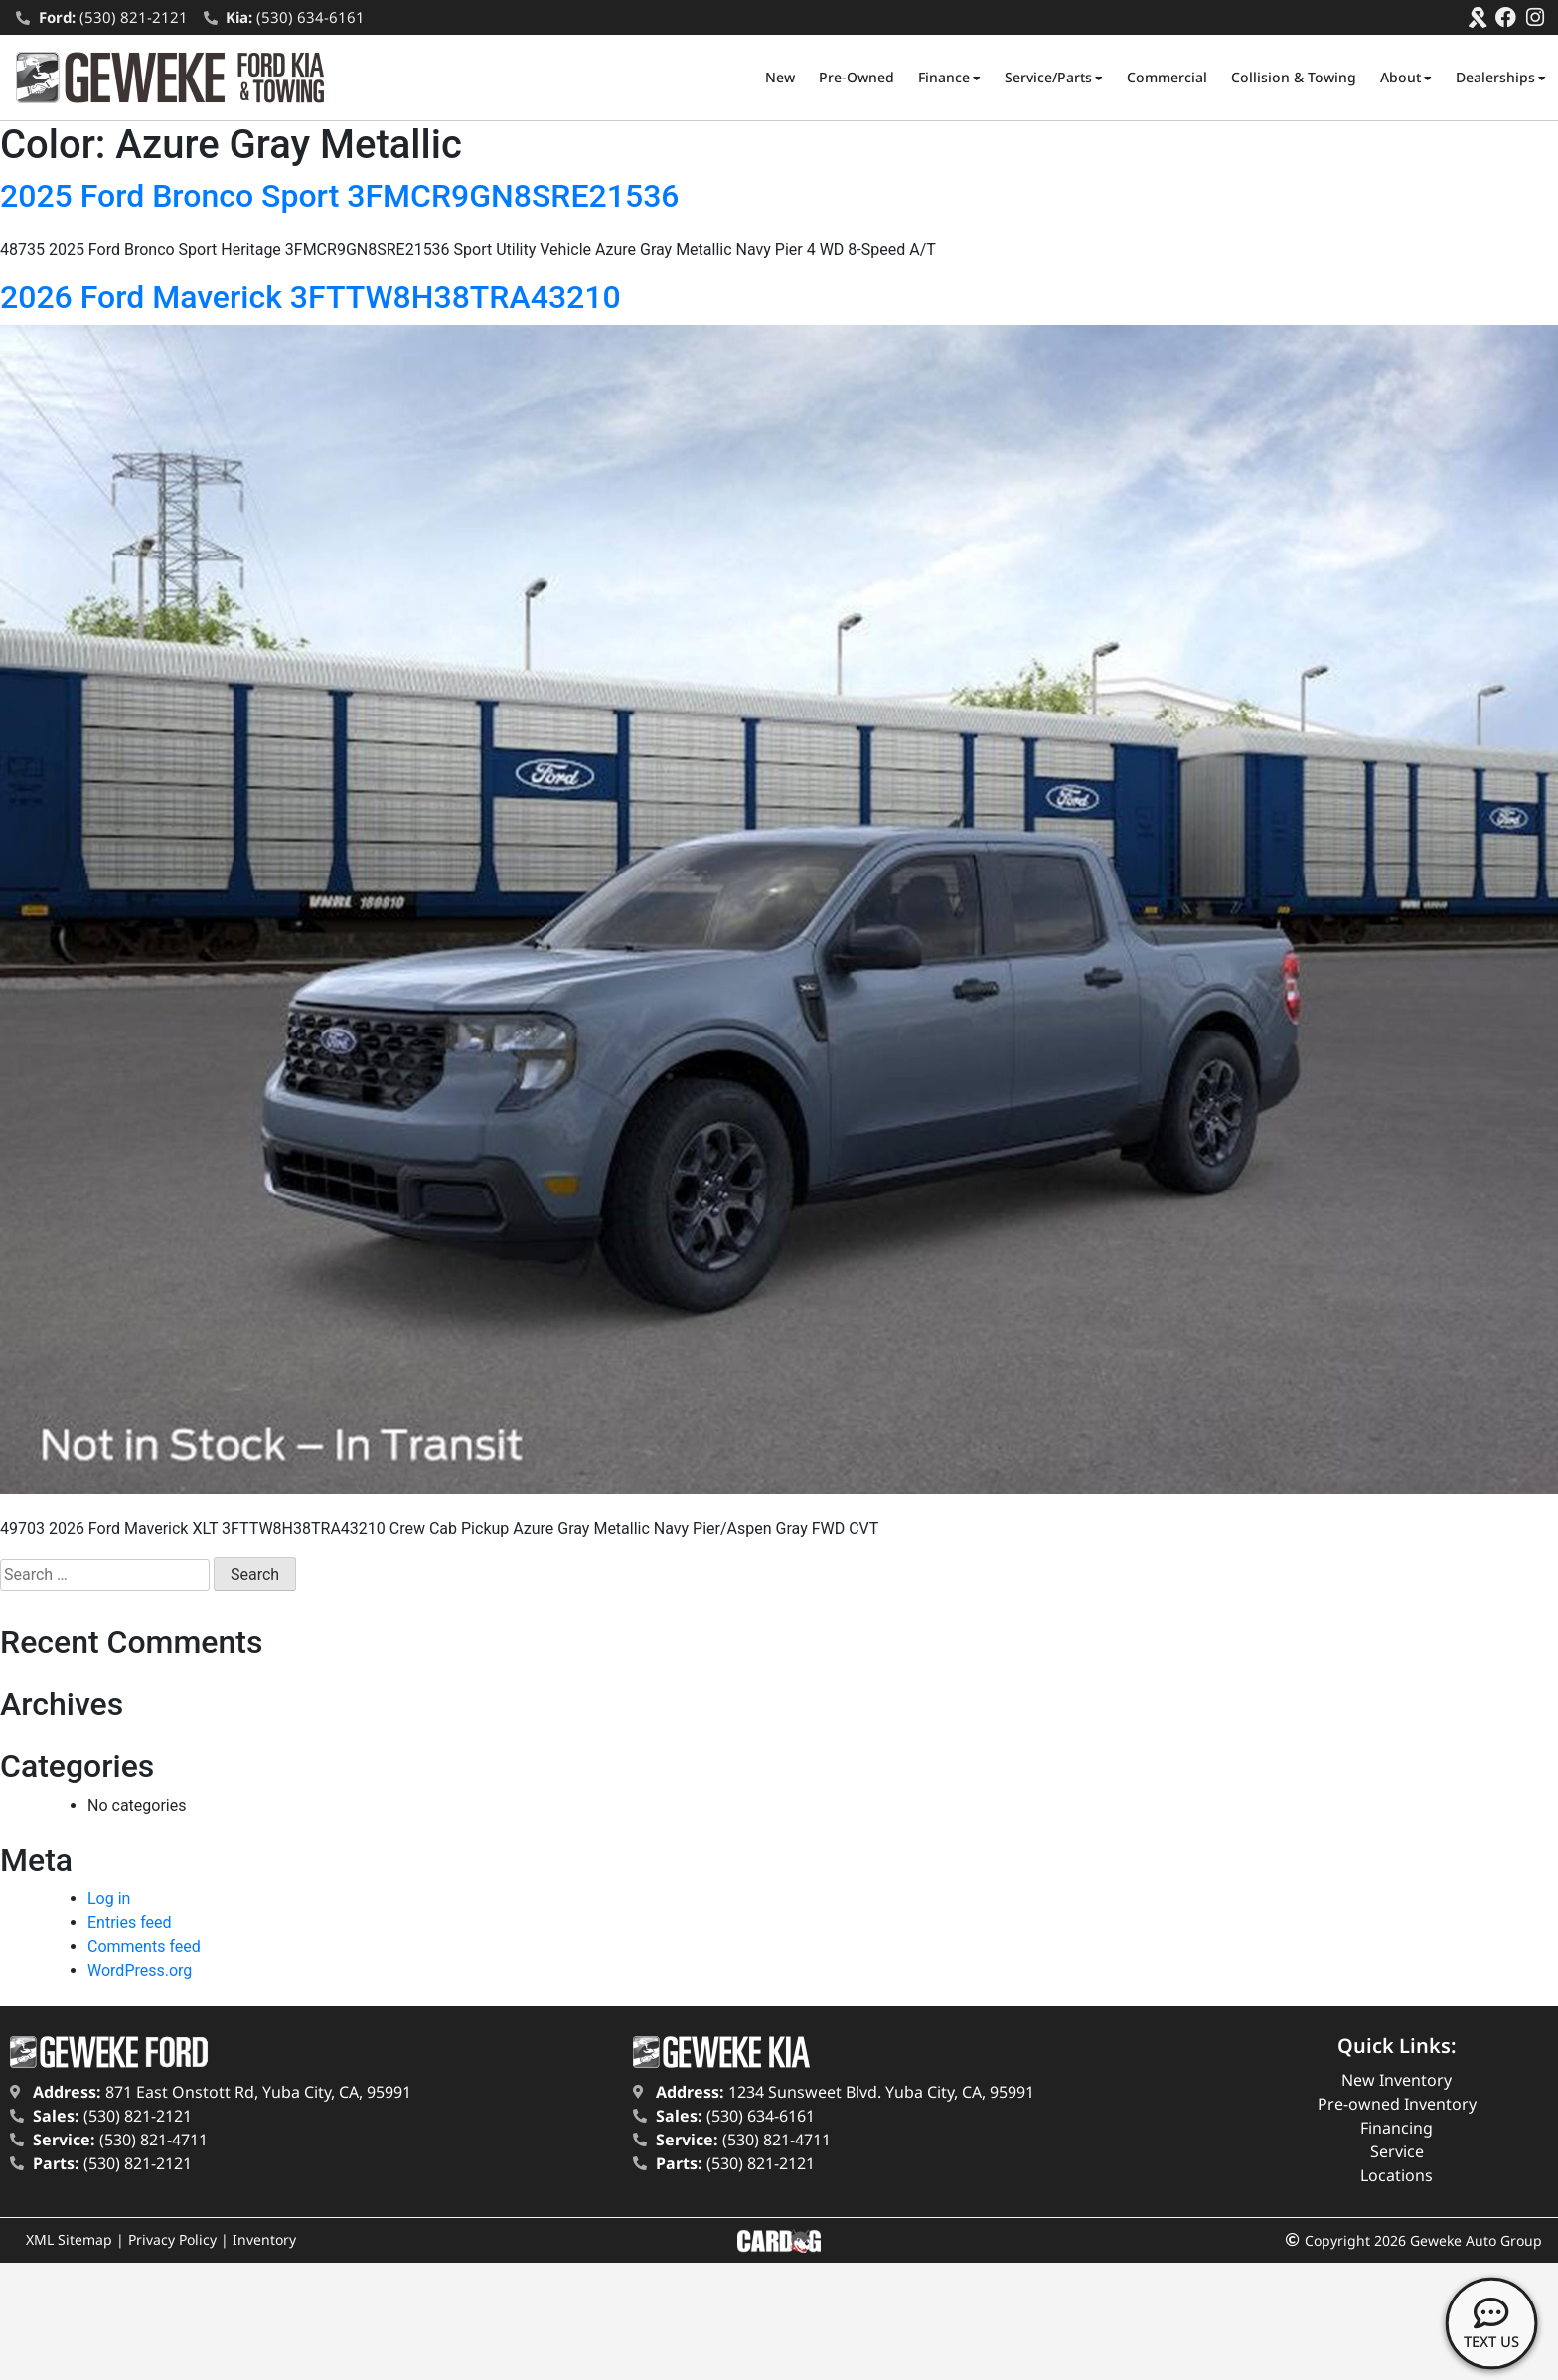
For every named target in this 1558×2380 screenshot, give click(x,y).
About (1406, 77)
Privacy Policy (172, 2239)
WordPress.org (139, 1970)
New (780, 77)
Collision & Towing (1293, 77)
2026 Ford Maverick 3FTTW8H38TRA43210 (310, 297)
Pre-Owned (856, 77)
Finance (949, 77)
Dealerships (1501, 77)
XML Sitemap (69, 2239)
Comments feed (144, 1946)
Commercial (1167, 77)
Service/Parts (1054, 77)
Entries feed (129, 1922)
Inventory (264, 2239)
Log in (108, 1898)
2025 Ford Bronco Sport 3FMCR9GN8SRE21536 (340, 196)
